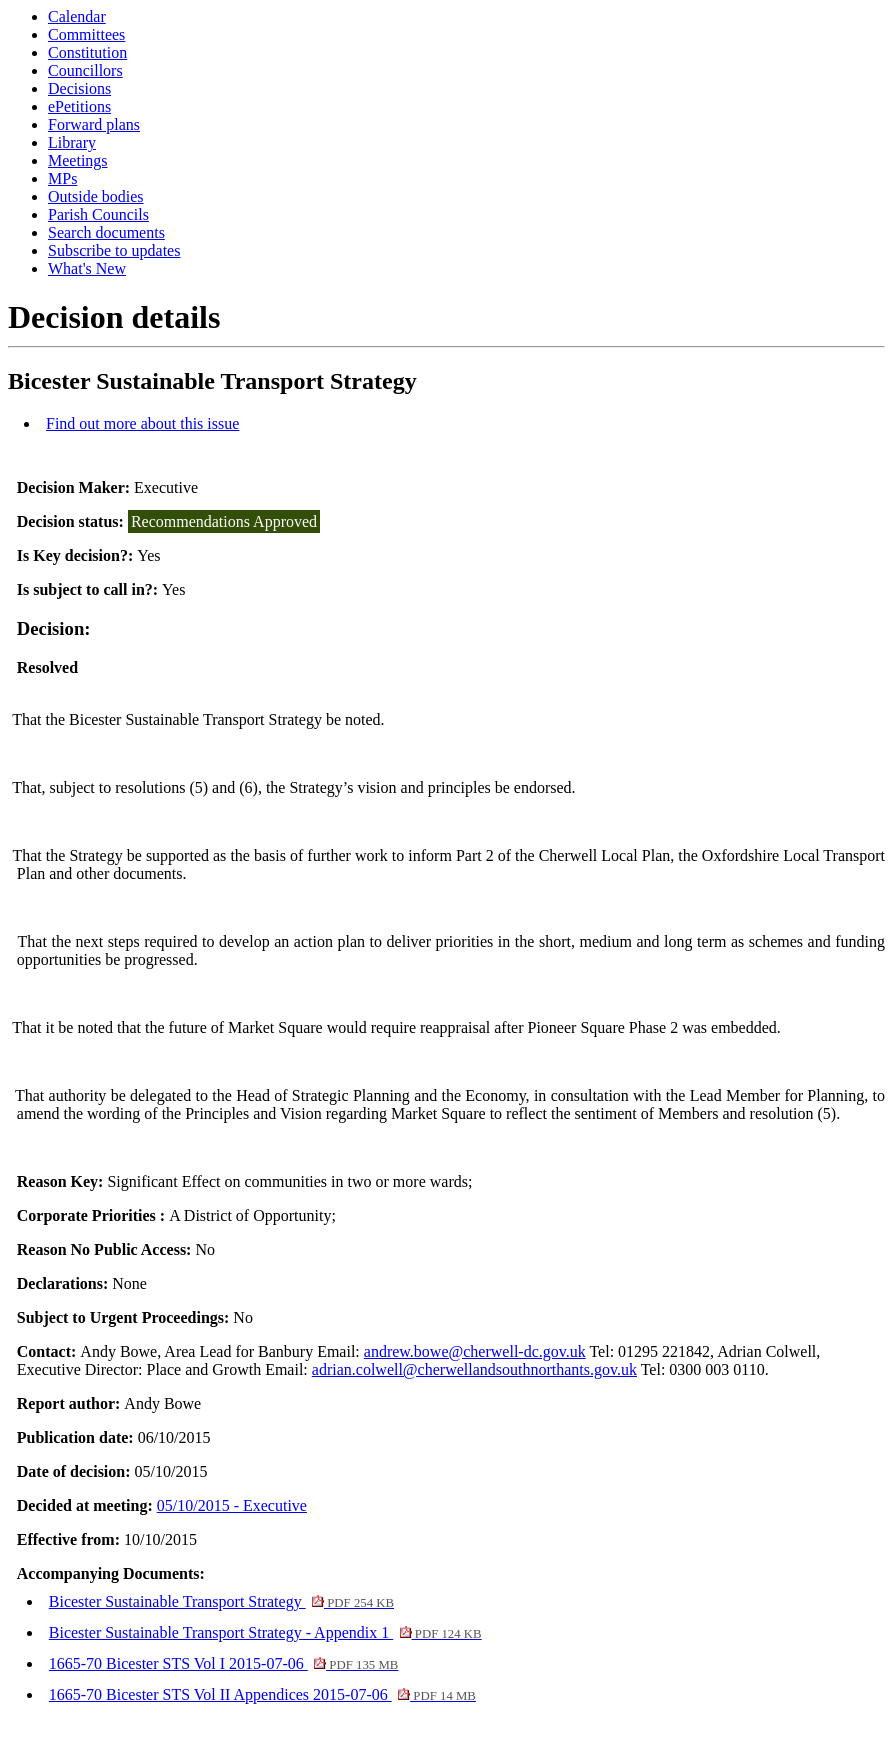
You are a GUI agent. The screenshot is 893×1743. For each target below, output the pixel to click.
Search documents (106, 232)
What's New (87, 268)
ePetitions (79, 106)
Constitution (87, 52)
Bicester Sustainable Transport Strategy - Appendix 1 (265, 1632)
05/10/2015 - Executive (232, 1505)
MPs (62, 178)
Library (72, 142)
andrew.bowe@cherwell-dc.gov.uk (475, 1351)
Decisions (79, 88)
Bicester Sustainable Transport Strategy (221, 1601)
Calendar (77, 16)
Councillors (85, 70)
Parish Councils (98, 214)
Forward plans (94, 124)
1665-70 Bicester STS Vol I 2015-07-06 (224, 1663)
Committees (86, 34)
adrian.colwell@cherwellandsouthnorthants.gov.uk (474, 1369)
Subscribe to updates (114, 250)
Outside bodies (96, 196)
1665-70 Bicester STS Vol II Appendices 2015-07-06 (262, 1694)
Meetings (78, 160)
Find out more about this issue (142, 423)
